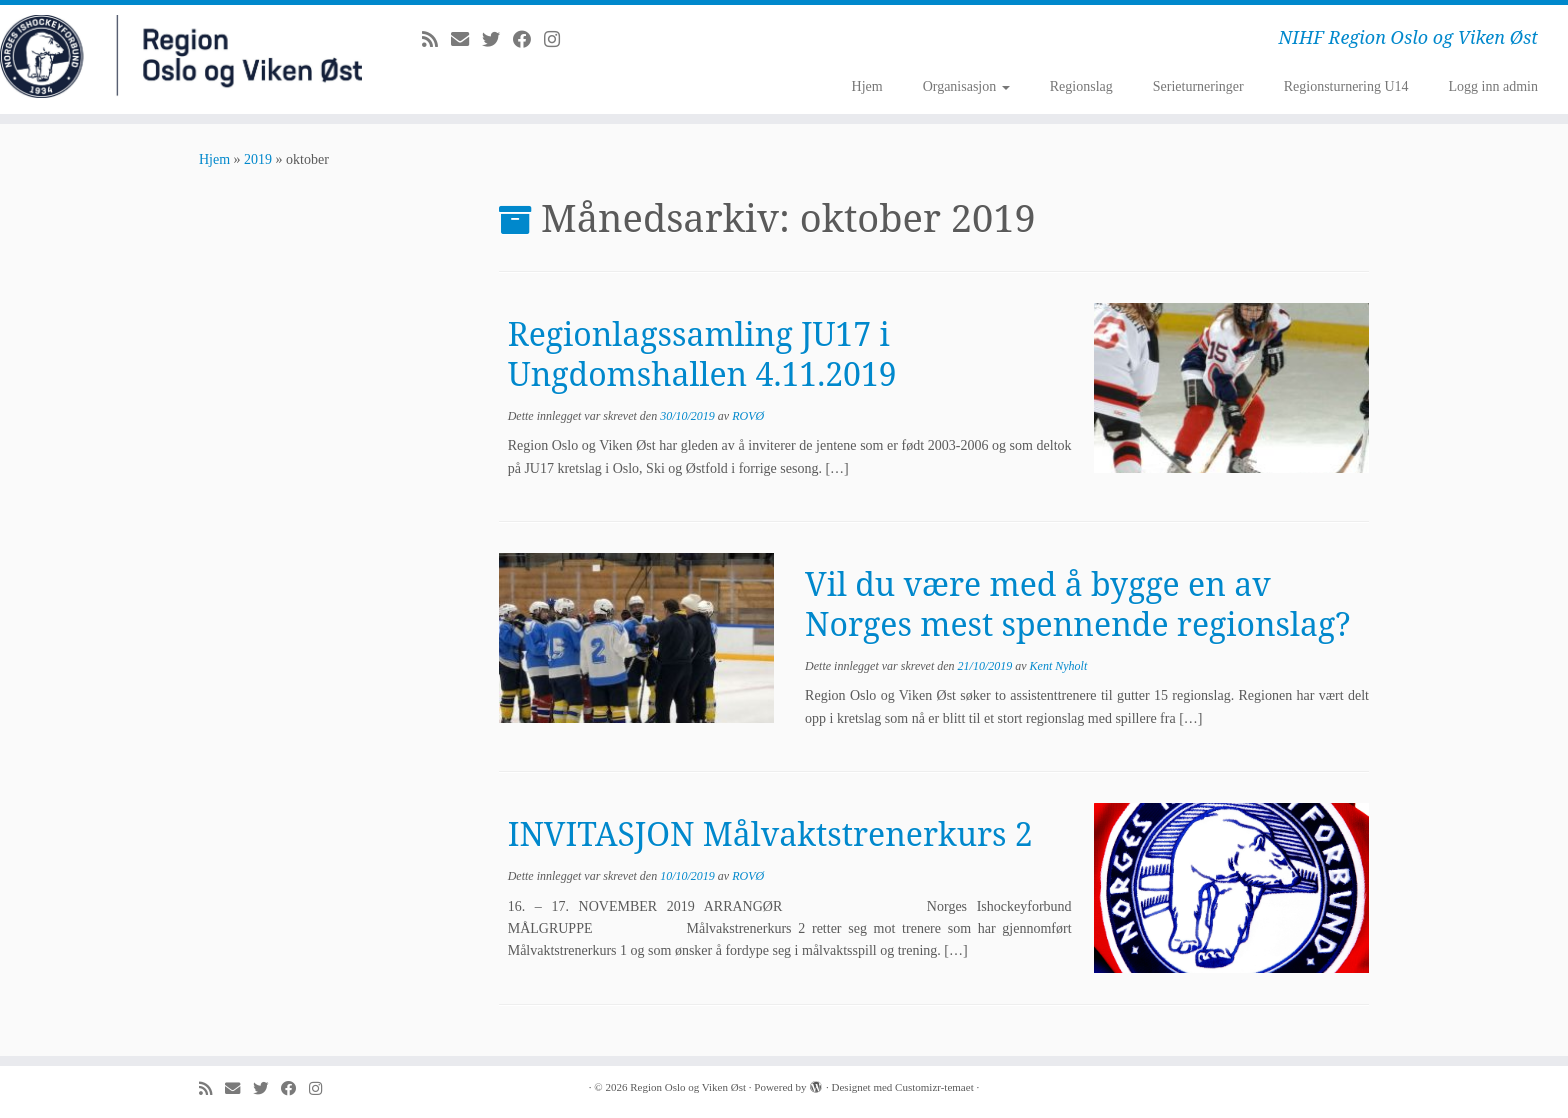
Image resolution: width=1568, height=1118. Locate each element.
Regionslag (1081, 86)
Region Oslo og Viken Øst (688, 1087)
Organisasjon (966, 86)
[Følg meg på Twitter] (497, 40)
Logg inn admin (1493, 86)
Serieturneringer (1198, 86)
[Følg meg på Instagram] (558, 40)
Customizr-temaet (934, 1087)
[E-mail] (466, 40)
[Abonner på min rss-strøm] (436, 40)
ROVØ (748, 416)
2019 (258, 159)
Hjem (867, 86)
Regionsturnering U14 (1346, 86)
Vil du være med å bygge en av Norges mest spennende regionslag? (1077, 603)
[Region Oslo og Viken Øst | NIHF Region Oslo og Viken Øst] (181, 56)
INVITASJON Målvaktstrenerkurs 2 (770, 833)
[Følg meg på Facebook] (528, 40)
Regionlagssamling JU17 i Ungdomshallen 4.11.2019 (702, 353)
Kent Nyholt (1059, 666)
